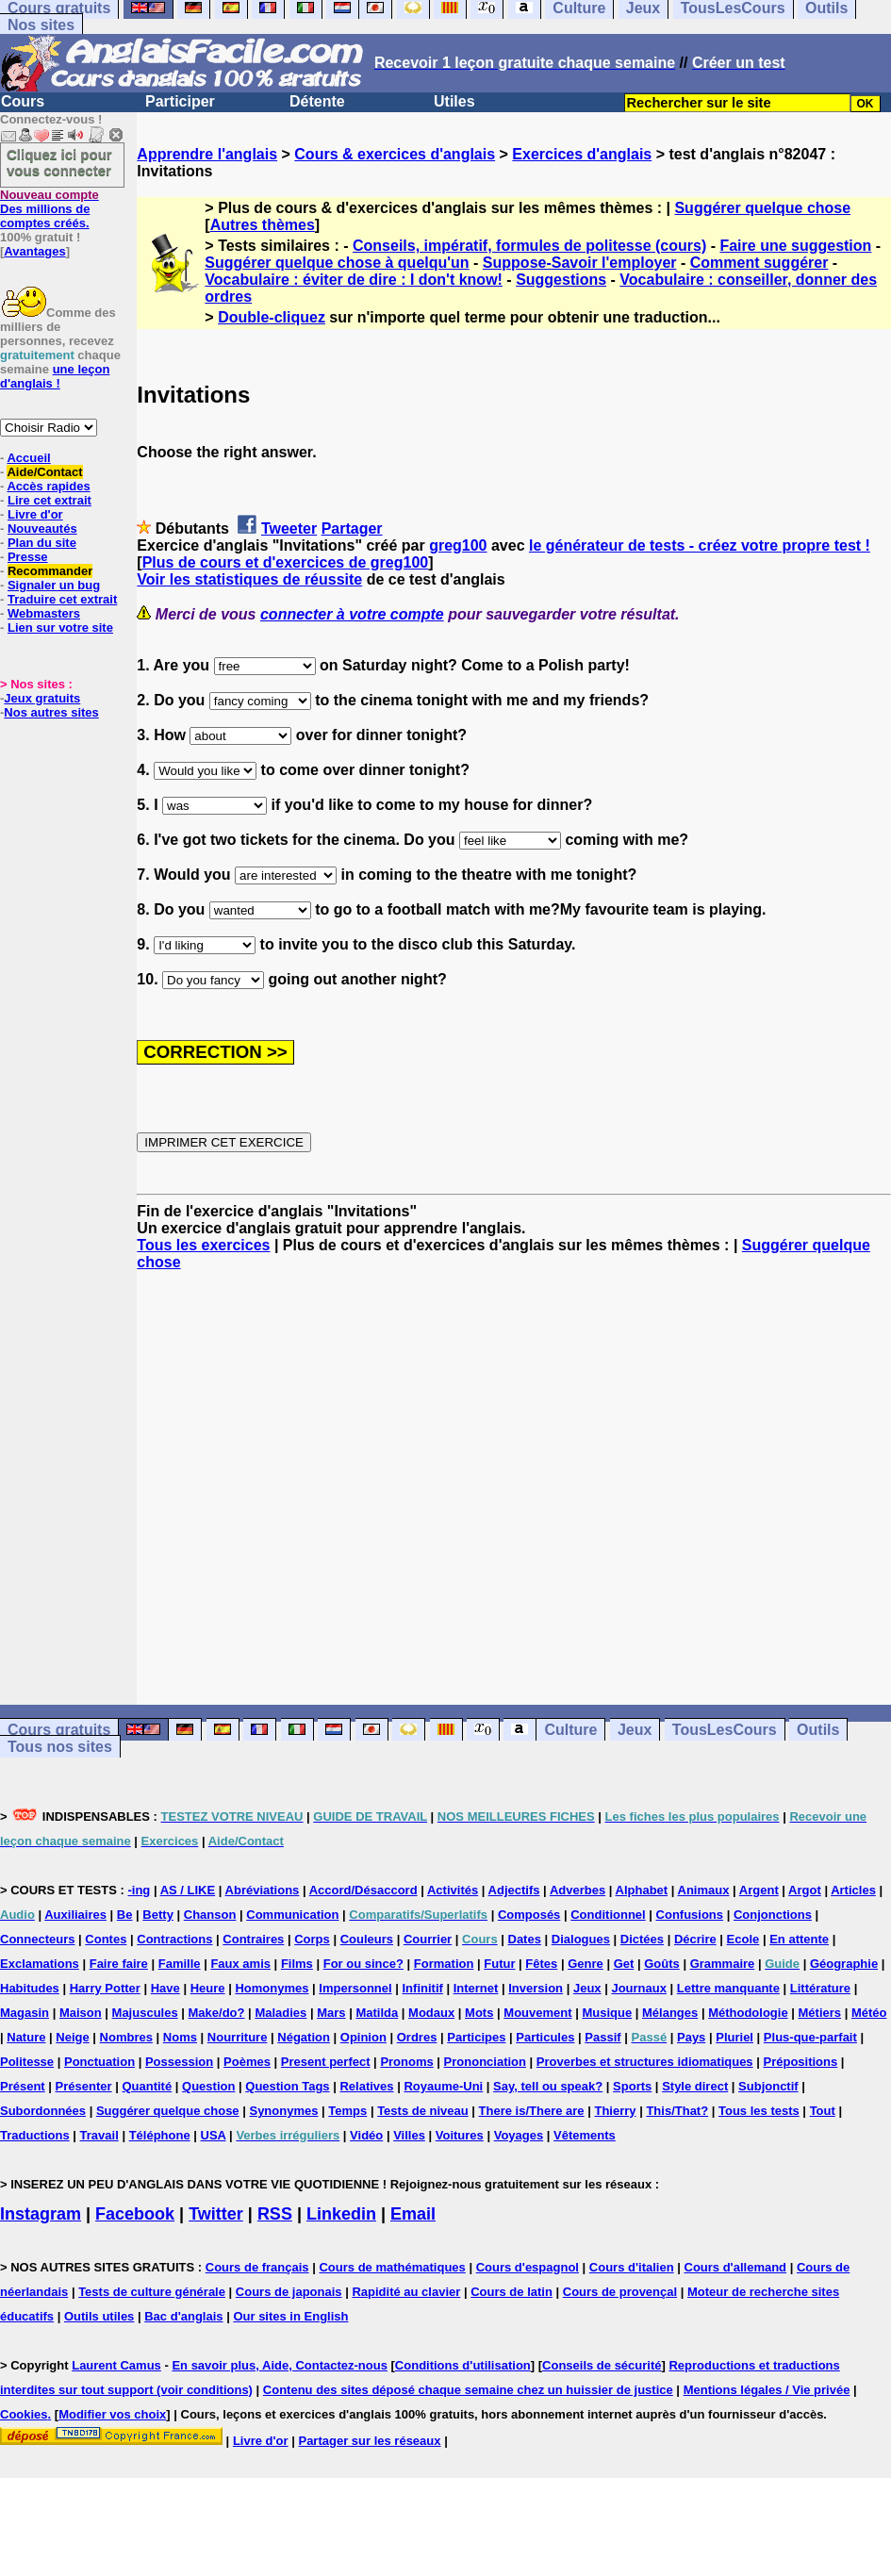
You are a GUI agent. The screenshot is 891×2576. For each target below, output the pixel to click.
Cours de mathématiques (392, 2267)
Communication (292, 1914)
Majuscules (145, 2013)
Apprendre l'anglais (207, 154)
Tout (822, 2111)
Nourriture (237, 2037)
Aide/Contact (44, 472)
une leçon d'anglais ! (54, 376)
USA (213, 2135)
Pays (691, 2037)
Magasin (24, 2013)
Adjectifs (514, 1890)
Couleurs (366, 1939)
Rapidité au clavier (406, 2292)
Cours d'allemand (736, 2267)
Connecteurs (37, 1939)
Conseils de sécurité (601, 2365)
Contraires (253, 1939)
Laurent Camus (116, 2365)
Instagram (40, 2213)
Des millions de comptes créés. (49, 209)
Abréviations (262, 1890)
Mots (479, 2013)
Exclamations (39, 1964)
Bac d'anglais (183, 2316)
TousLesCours (724, 1730)
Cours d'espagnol (527, 2267)
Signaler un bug (54, 585)
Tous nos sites (60, 1747)
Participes (476, 2037)
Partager (352, 528)
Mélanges (670, 2013)
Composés (529, 1914)
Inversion (535, 1988)
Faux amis (240, 1964)
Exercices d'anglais (582, 154)
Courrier (428, 1939)
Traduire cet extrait (62, 599)
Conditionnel (607, 1914)
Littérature (820, 1988)
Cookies (24, 2414)
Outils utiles (99, 2316)
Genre (585, 1964)
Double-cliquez (271, 317)
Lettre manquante (728, 1988)
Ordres (417, 2037)
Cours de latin (511, 2292)
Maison (80, 2013)
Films (297, 1964)
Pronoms (406, 2062)
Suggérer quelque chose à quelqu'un (337, 263)
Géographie (844, 1964)
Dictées (642, 1939)
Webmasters (44, 613)
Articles (853, 1890)
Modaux (431, 2013)
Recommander (50, 571)
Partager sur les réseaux (369, 2441)
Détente (317, 101)
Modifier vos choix (112, 2414)
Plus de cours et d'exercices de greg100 (285, 562)
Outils (818, 1730)
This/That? (677, 2111)
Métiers (820, 2013)
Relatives (366, 2086)
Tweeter (289, 528)
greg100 (458, 545)
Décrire (695, 1939)
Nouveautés (42, 528)
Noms (180, 2037)
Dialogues (581, 1939)
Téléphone (159, 2135)
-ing (138, 1890)
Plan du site (42, 543)
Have (165, 1988)
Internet (476, 1988)
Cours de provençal (620, 2292)
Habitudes (29, 1988)
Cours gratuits (59, 1730)
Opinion (363, 2037)
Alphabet (642, 1890)
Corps (312, 1939)
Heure (207, 1988)
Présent (22, 2086)
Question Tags (287, 2086)
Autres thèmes (262, 225)
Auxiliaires (75, 1914)
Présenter (84, 2086)
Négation (303, 2037)
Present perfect (326, 2062)
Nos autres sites (51, 712)
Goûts (662, 1964)
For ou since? (363, 1964)
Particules (545, 2037)
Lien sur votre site (60, 627)
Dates (524, 1939)
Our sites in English (290, 2316)
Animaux (704, 1890)
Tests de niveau (423, 2111)
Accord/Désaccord (363, 1890)
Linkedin (341, 2213)
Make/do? (217, 2013)
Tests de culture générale (151, 2292)
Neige (72, 2037)
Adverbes (577, 1890)
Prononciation (485, 2062)
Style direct (695, 2086)
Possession (179, 2062)
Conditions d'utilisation (463, 2365)
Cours (22, 101)
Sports (632, 2086)
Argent (759, 1890)
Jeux (635, 1730)
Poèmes (247, 2062)
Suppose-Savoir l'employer (580, 263)
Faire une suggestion (795, 246)
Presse (28, 557)
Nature (26, 2037)
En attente (799, 1939)
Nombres (126, 2037)
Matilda (376, 2013)
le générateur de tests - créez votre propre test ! (699, 545)
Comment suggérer (759, 263)
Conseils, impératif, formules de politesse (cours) (529, 246)
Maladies (280, 2013)
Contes (105, 1939)
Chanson (210, 1914)
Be (125, 1914)
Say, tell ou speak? (547, 2086)
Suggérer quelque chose (762, 208)
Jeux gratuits (42, 698)
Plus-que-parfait (810, 2037)
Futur (499, 1964)
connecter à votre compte (352, 614)
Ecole (743, 1939)
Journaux (639, 1988)
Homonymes (271, 1988)
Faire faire (119, 1964)
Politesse (27, 2062)
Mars (331, 2013)
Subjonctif (768, 2086)
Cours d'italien (631, 2267)
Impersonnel (355, 1988)
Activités (452, 1890)
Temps (347, 2111)
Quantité (147, 2086)
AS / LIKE (188, 1890)
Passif (602, 2037)
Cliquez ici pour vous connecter (59, 162)
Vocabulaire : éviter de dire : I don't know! (354, 280)
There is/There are (532, 2111)
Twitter (216, 2213)
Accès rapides (48, 486)
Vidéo (366, 2135)
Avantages (34, 251)
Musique (607, 2013)
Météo (869, 2013)
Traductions (35, 2135)
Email (413, 2213)
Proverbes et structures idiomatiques (644, 2062)
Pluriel (734, 2037)
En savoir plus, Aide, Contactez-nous (280, 2365)
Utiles (454, 101)
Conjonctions (773, 1914)
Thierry (614, 2111)
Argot (804, 1890)
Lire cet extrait (49, 500)
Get (624, 1964)
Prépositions (800, 2062)
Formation (444, 1964)
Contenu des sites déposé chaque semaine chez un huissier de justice (468, 2390)
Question (208, 2086)
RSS (274, 2213)
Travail (99, 2135)
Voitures (460, 2135)
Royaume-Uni (443, 2086)
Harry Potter (105, 1988)
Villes (409, 2135)
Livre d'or (35, 514)
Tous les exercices (203, 1245)
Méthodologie (748, 2013)
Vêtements (584, 2135)
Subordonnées (43, 2111)
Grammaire (722, 1964)
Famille (179, 1964)
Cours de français (257, 2267)
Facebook (134, 2213)
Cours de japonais (289, 2292)
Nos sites (41, 25)
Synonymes (283, 2111)
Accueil (28, 458)
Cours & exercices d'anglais (394, 154)
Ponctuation (99, 2062)
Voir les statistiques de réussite (249, 579)
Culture (570, 1730)
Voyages (519, 2135)
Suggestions (561, 280)
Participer (180, 101)
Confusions (690, 1914)
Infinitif (423, 1988)
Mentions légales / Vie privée (767, 2390)
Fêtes (541, 1964)
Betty (157, 1914)
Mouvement (537, 2013)
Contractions (174, 1939)
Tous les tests (759, 2111)
